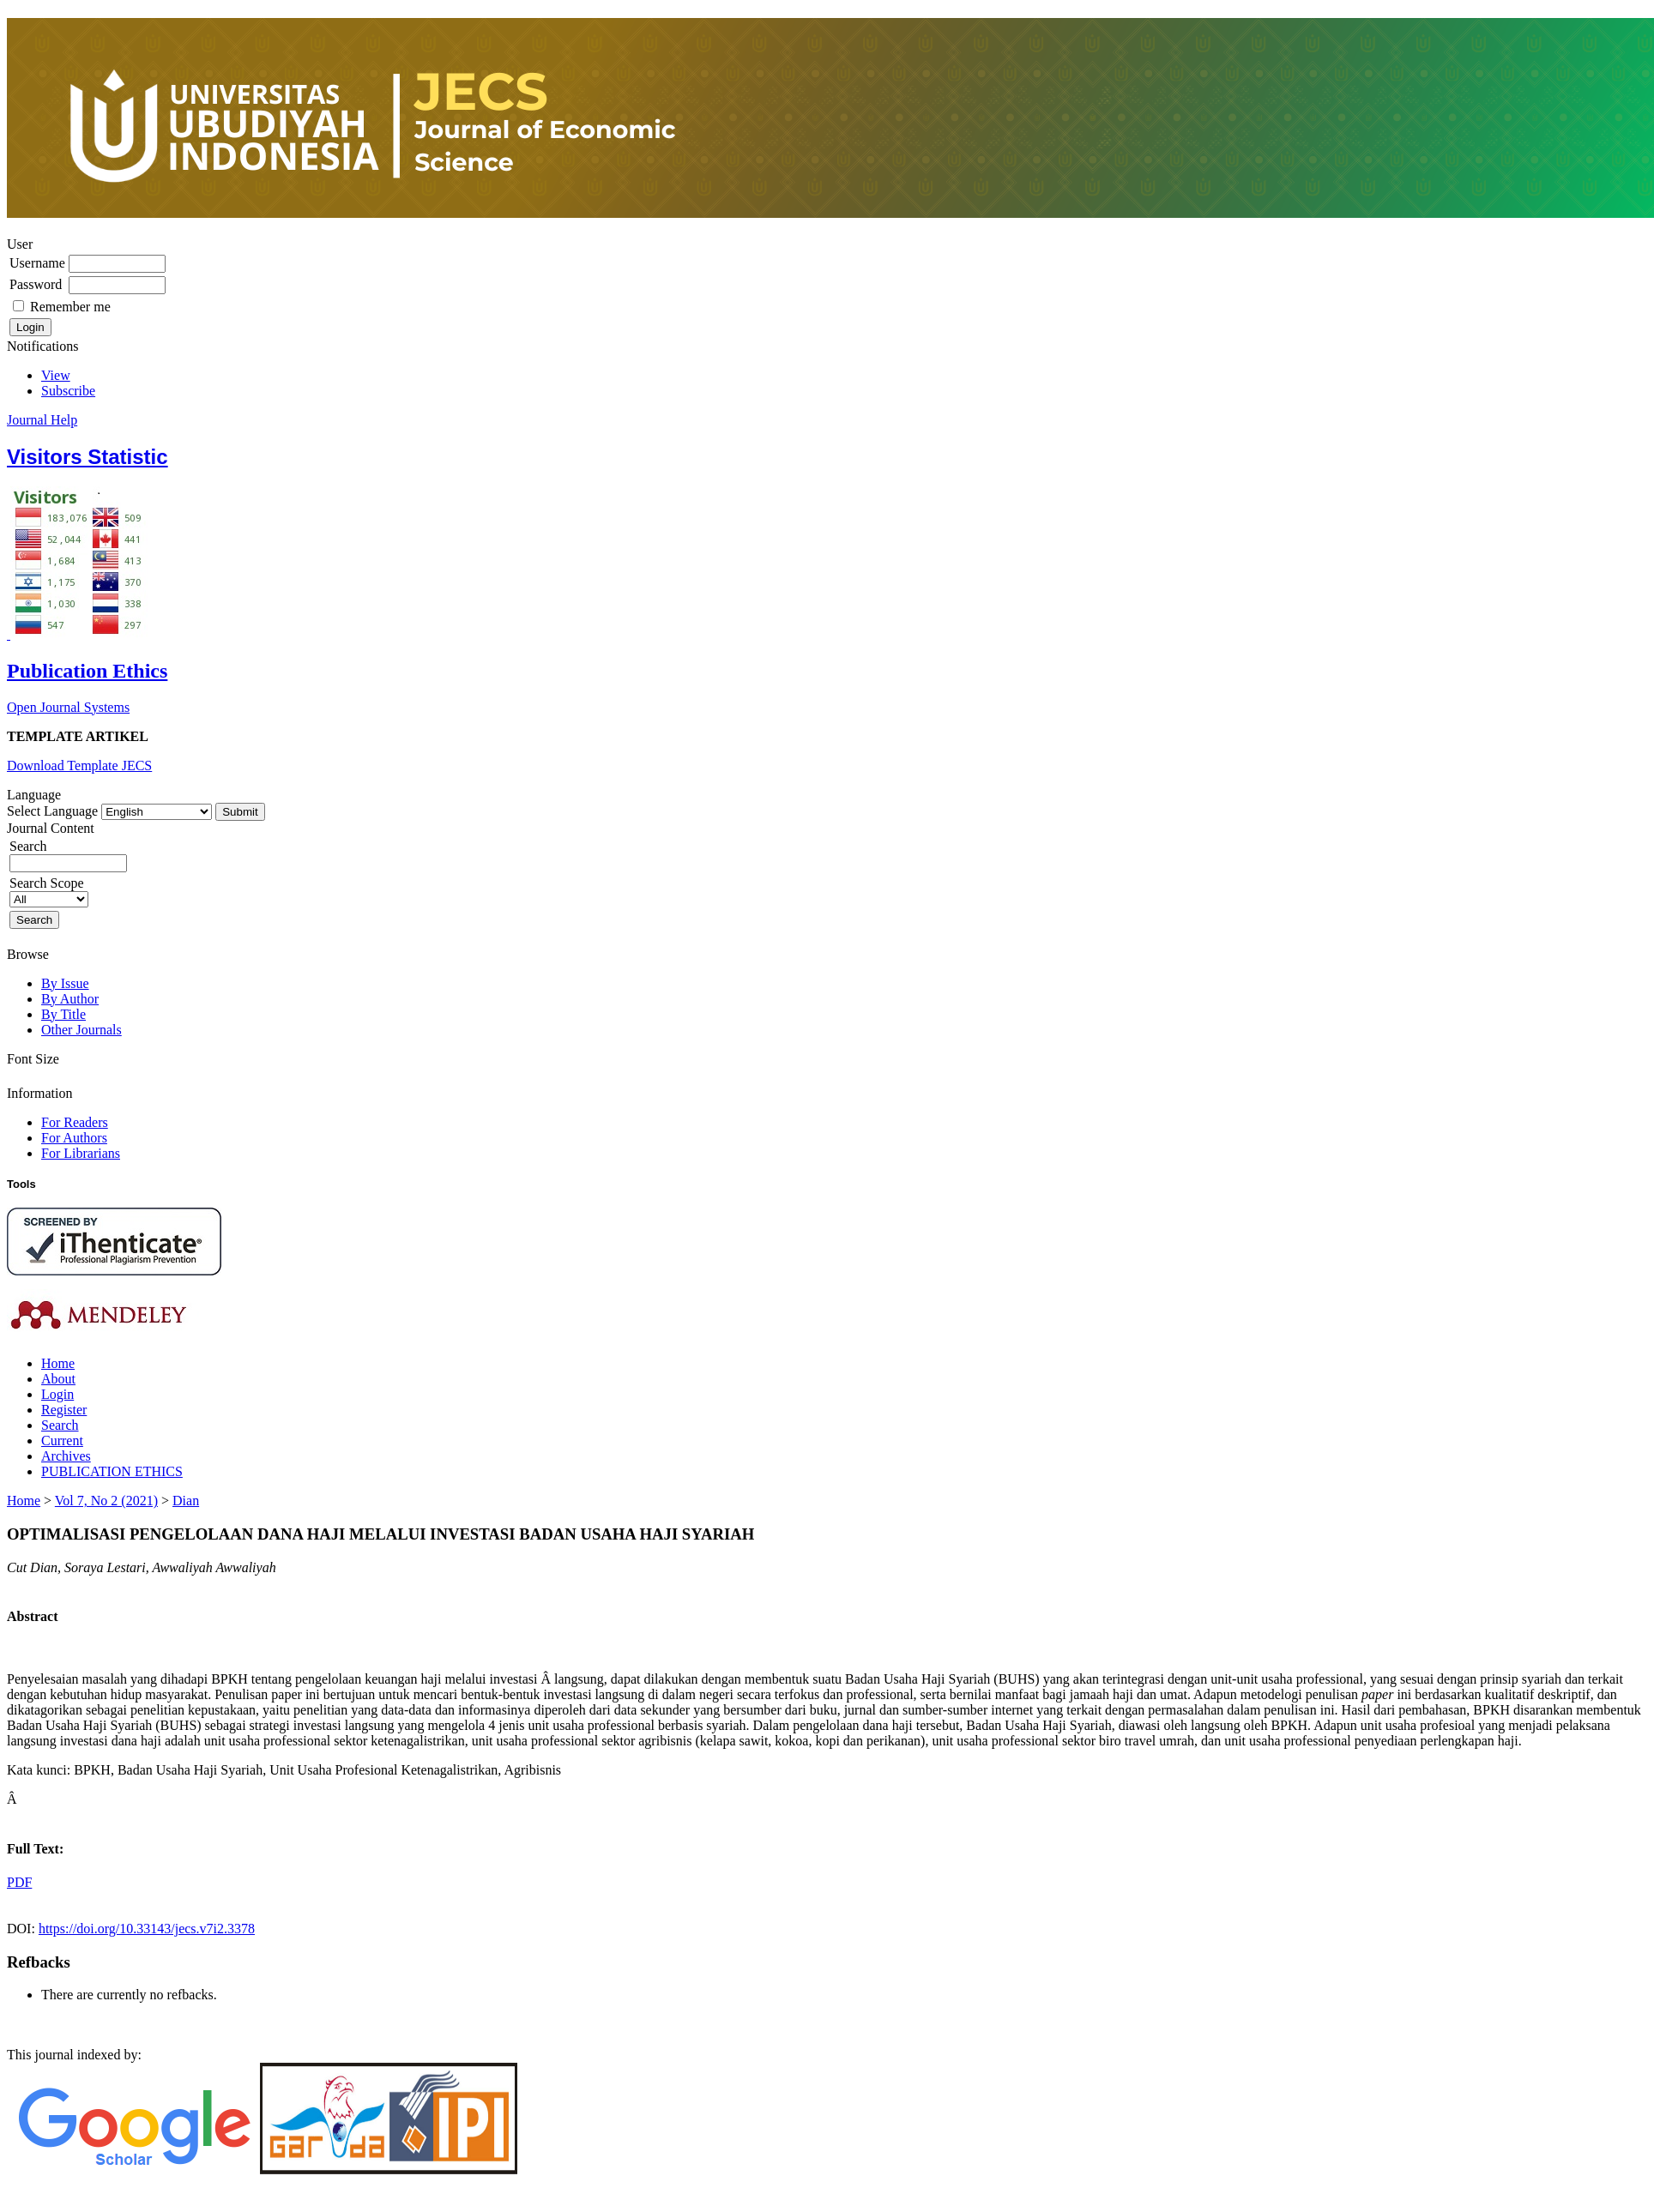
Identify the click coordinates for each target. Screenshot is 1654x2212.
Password (35, 284)
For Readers (74, 1122)
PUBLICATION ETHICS (112, 1471)
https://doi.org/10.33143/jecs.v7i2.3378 (147, 1928)
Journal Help (42, 420)
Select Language (52, 811)
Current (62, 1440)
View (55, 375)
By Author (70, 998)
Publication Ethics (87, 671)
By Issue (65, 983)
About (58, 1378)
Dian (185, 1500)
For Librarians (80, 1153)
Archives (66, 1456)
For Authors (74, 1137)
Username (37, 263)
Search (60, 1425)
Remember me (70, 306)
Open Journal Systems (68, 707)
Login (57, 1394)
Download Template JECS (79, 765)
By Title (63, 1014)
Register (64, 1409)
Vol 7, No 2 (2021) (106, 1500)
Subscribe (68, 390)
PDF (19, 1882)
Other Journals (81, 1029)
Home (58, 1363)
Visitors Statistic (87, 456)
